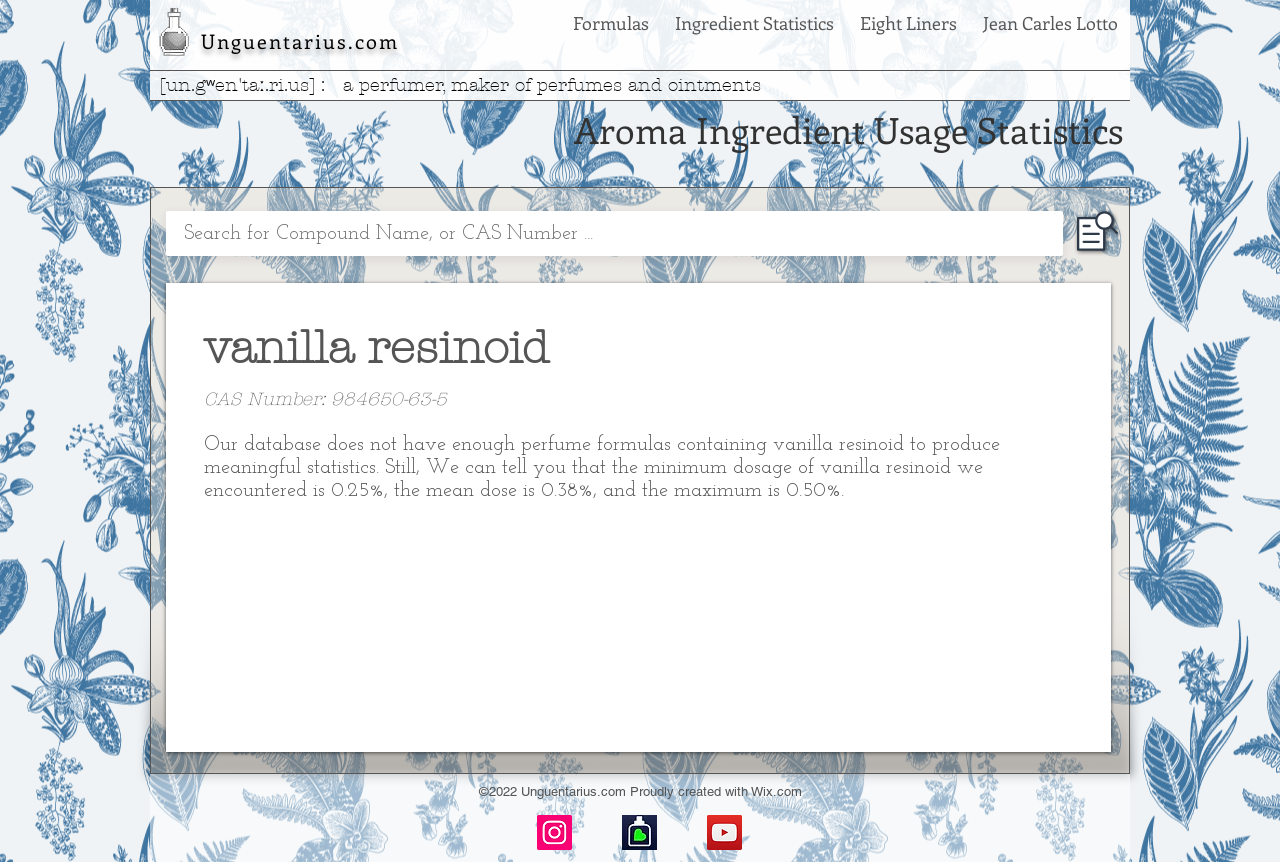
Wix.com (776, 791)
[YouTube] (724, 832)
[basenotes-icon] (639, 832)
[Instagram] (554, 832)
